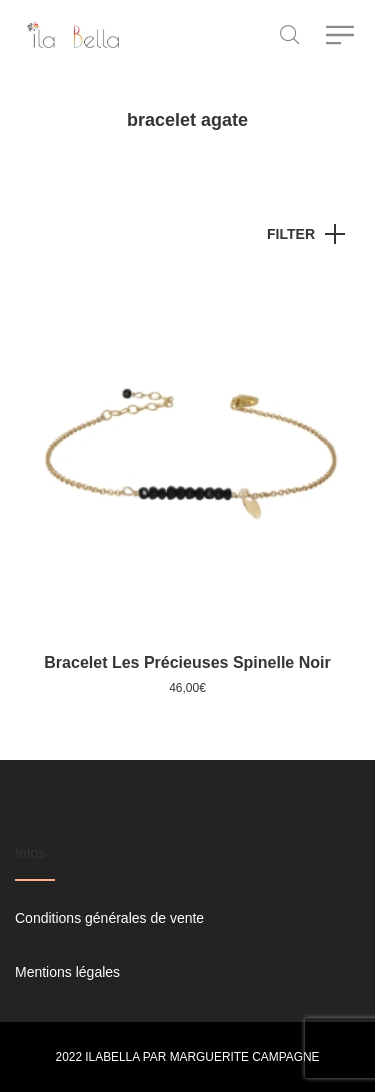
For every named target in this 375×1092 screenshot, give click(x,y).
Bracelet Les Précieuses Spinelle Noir (187, 662)
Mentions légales (67, 972)
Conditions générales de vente (109, 918)
